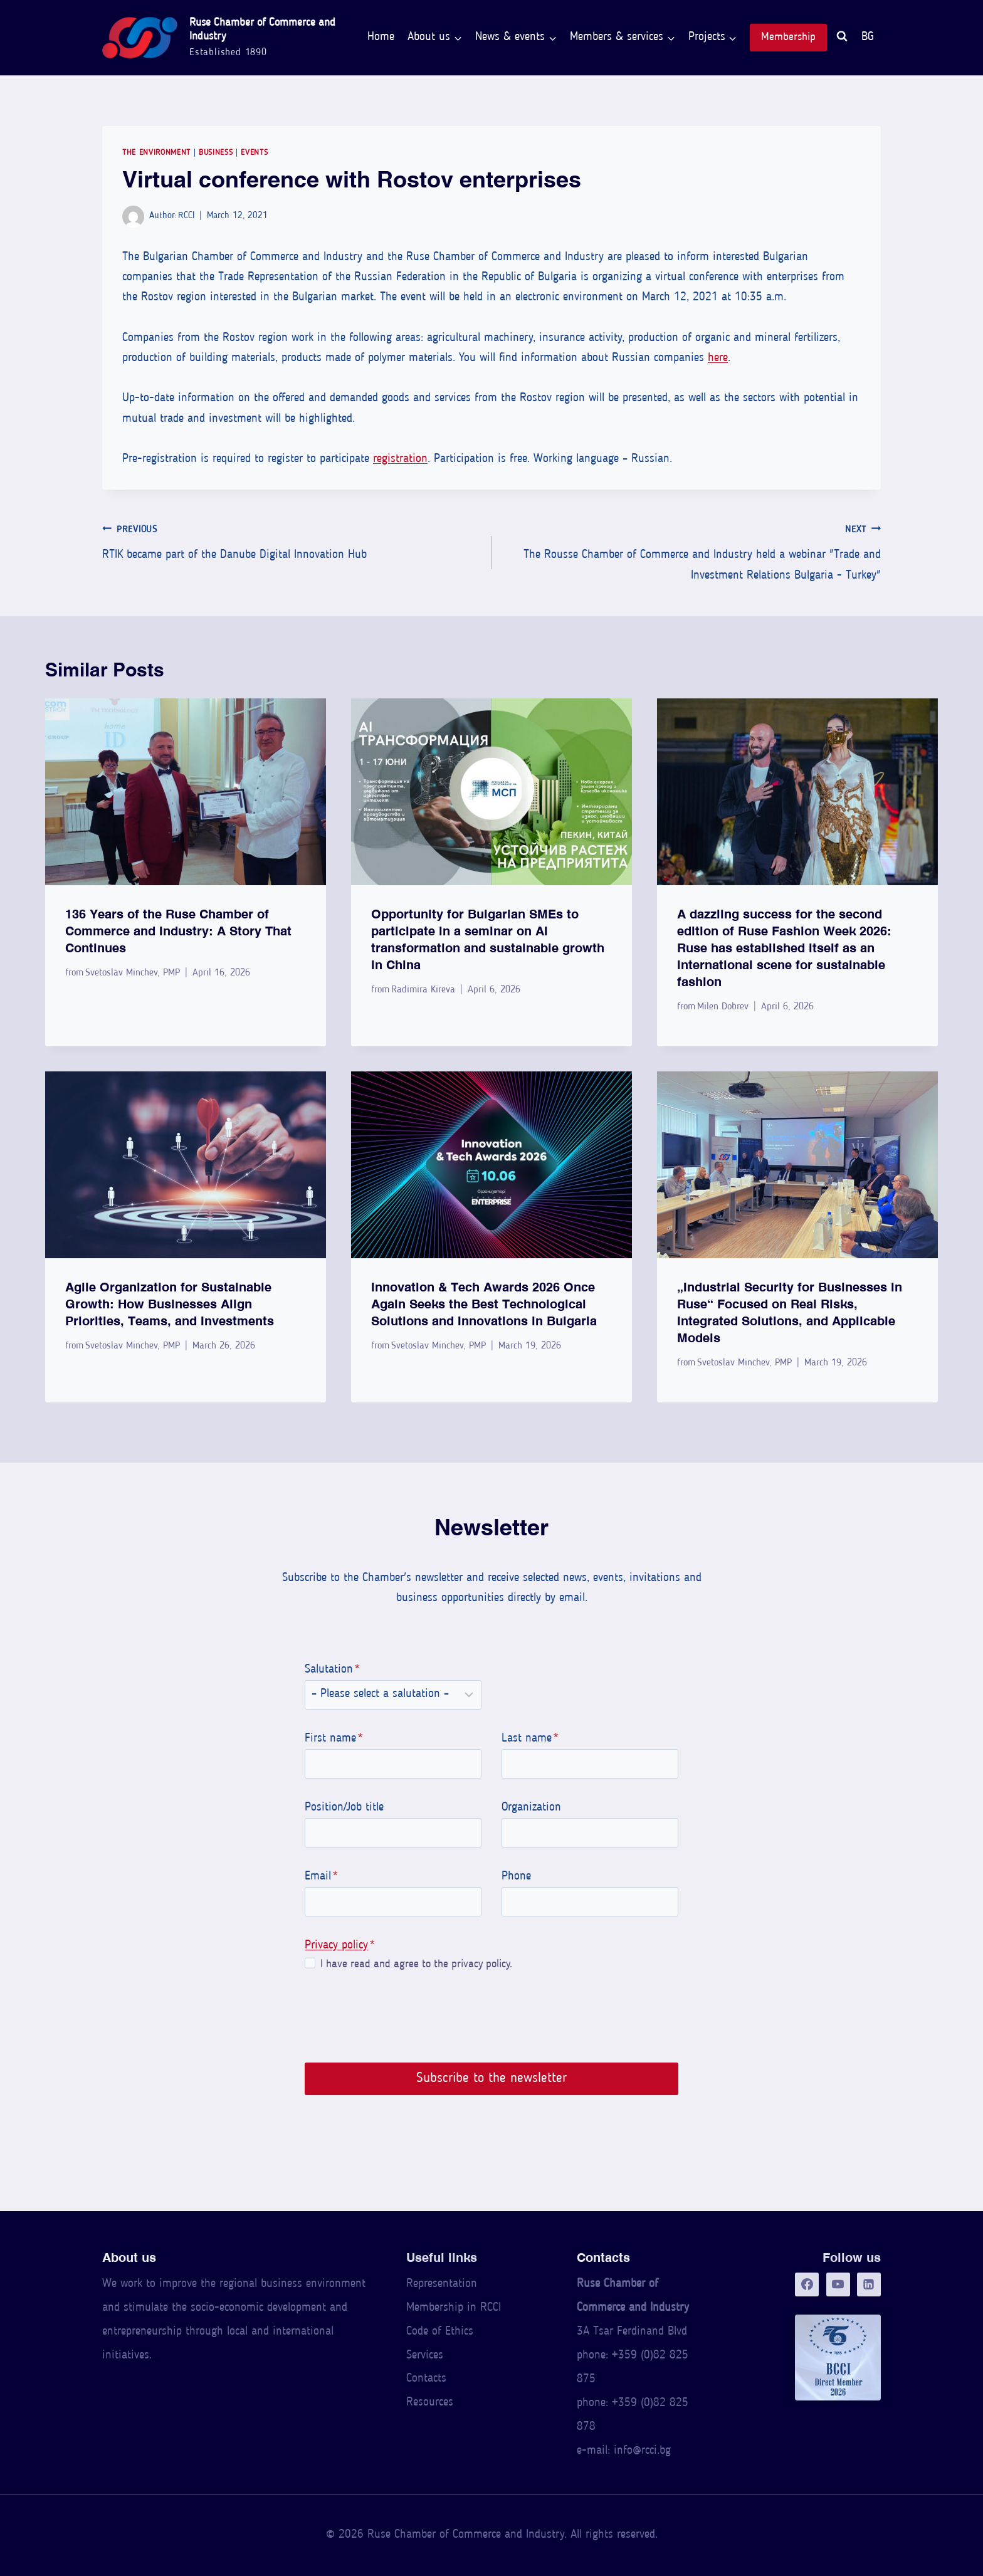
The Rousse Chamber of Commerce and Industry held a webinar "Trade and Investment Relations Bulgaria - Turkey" (692, 551)
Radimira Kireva (423, 990)
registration (400, 459)
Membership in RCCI (453, 2308)
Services (424, 2356)
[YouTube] (838, 2284)
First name (332, 1739)
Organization (531, 1808)
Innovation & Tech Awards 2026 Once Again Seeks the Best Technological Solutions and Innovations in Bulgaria (484, 1304)
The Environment (156, 153)
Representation (441, 2284)
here (718, 358)
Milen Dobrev (723, 1007)
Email (320, 1877)
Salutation (331, 1670)
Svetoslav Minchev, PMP (132, 973)
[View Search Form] (842, 38)
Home (380, 37)
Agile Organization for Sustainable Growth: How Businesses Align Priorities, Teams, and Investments (169, 1304)
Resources (429, 2403)
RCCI (186, 216)
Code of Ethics (439, 2332)
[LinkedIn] (869, 2284)
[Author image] (133, 217)
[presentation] (185, 792)
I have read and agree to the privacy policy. (414, 1964)
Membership (788, 37)
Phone (516, 1877)
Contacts (426, 2379)
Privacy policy (335, 1946)
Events (254, 153)
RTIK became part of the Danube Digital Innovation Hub (291, 541)
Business (216, 153)
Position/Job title (342, 1808)
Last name (530, 1739)
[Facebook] (807, 2284)
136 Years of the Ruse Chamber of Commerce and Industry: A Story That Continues (178, 931)
